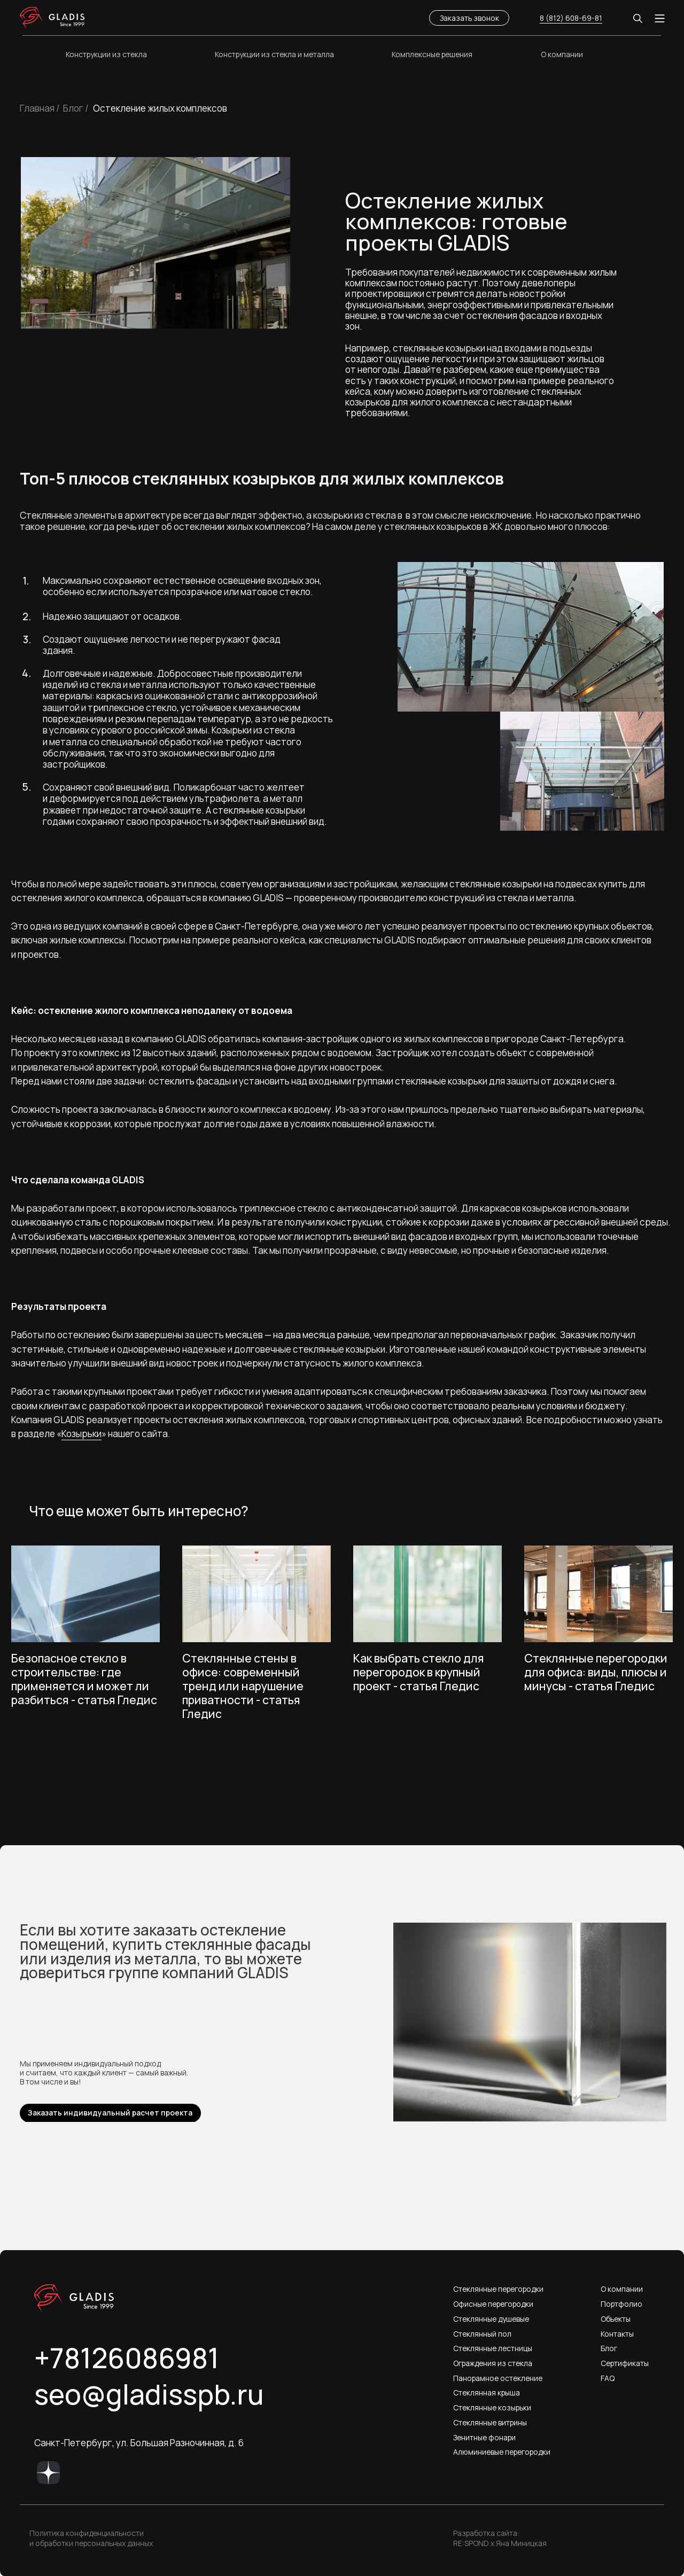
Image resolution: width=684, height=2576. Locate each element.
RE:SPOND (471, 2543)
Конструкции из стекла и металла (274, 54)
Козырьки (81, 1433)
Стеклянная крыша (486, 2392)
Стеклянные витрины (490, 2422)
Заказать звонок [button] (469, 18)
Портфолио (621, 2304)
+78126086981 (126, 2357)
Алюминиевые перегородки (501, 2452)
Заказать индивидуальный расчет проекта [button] (110, 2112)
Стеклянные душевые (491, 2319)
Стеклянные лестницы (492, 2348)
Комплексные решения (432, 54)
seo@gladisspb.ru (149, 2394)
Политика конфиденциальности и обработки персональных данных (91, 2538)
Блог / (76, 108)
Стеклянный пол (482, 2334)
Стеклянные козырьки (492, 2407)
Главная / (40, 108)
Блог (609, 2348)
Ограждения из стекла (492, 2363)
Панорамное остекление (497, 2378)
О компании (562, 54)
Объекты (616, 2319)
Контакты (617, 2334)
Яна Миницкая (521, 2543)
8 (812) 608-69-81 (571, 18)
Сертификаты (625, 2363)
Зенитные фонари (484, 2437)
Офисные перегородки (493, 2304)
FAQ (608, 2378)
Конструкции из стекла (106, 54)
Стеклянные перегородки (498, 2289)
